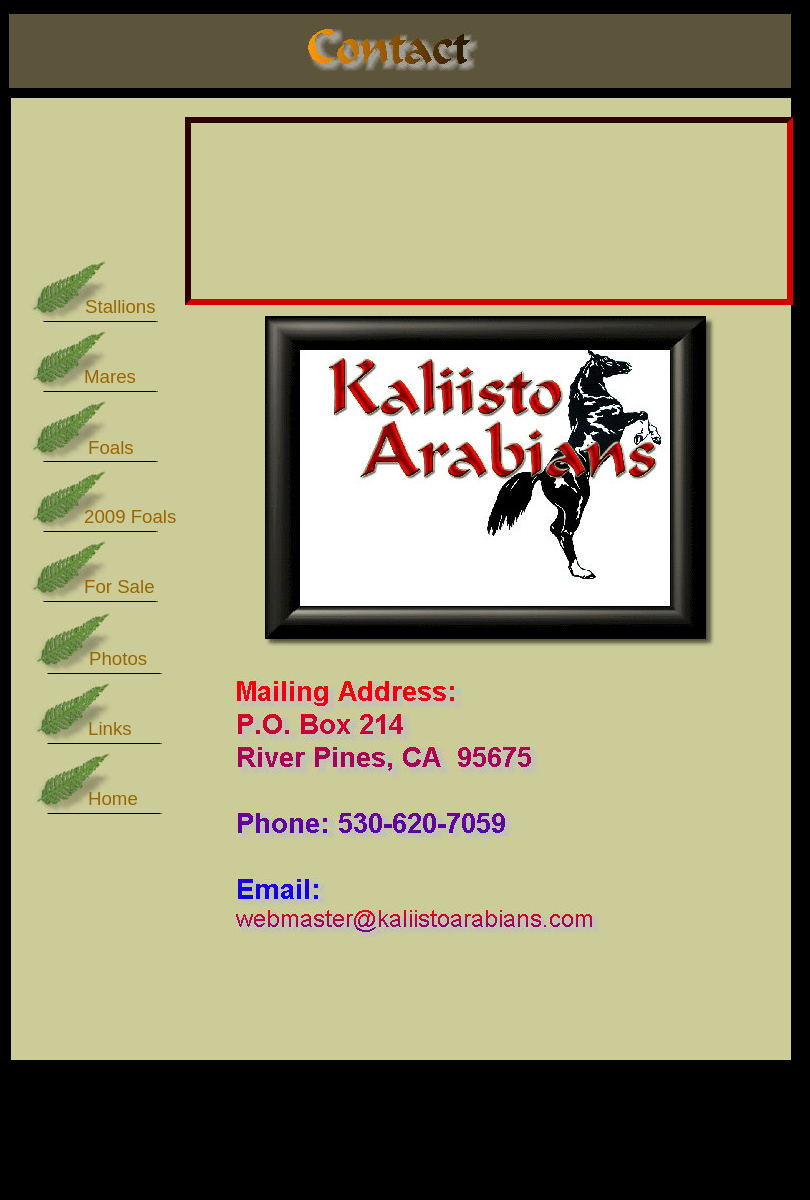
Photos (118, 658)
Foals (111, 447)
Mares (110, 376)
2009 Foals (130, 516)
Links (110, 728)
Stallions (120, 306)
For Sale (119, 586)
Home (113, 798)
